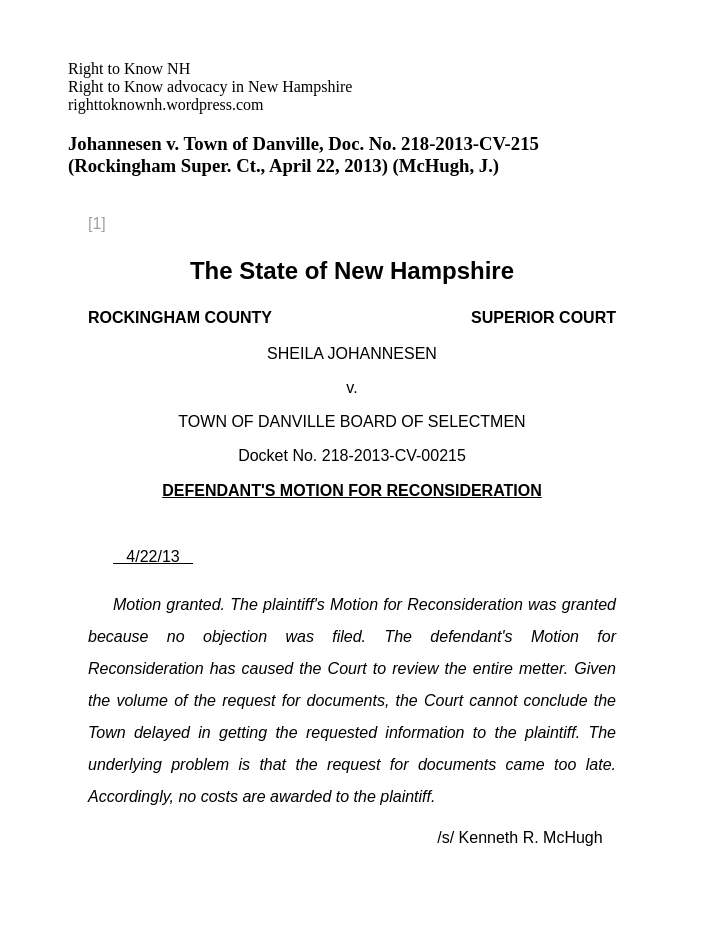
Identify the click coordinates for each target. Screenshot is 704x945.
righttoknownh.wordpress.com (210, 86)
